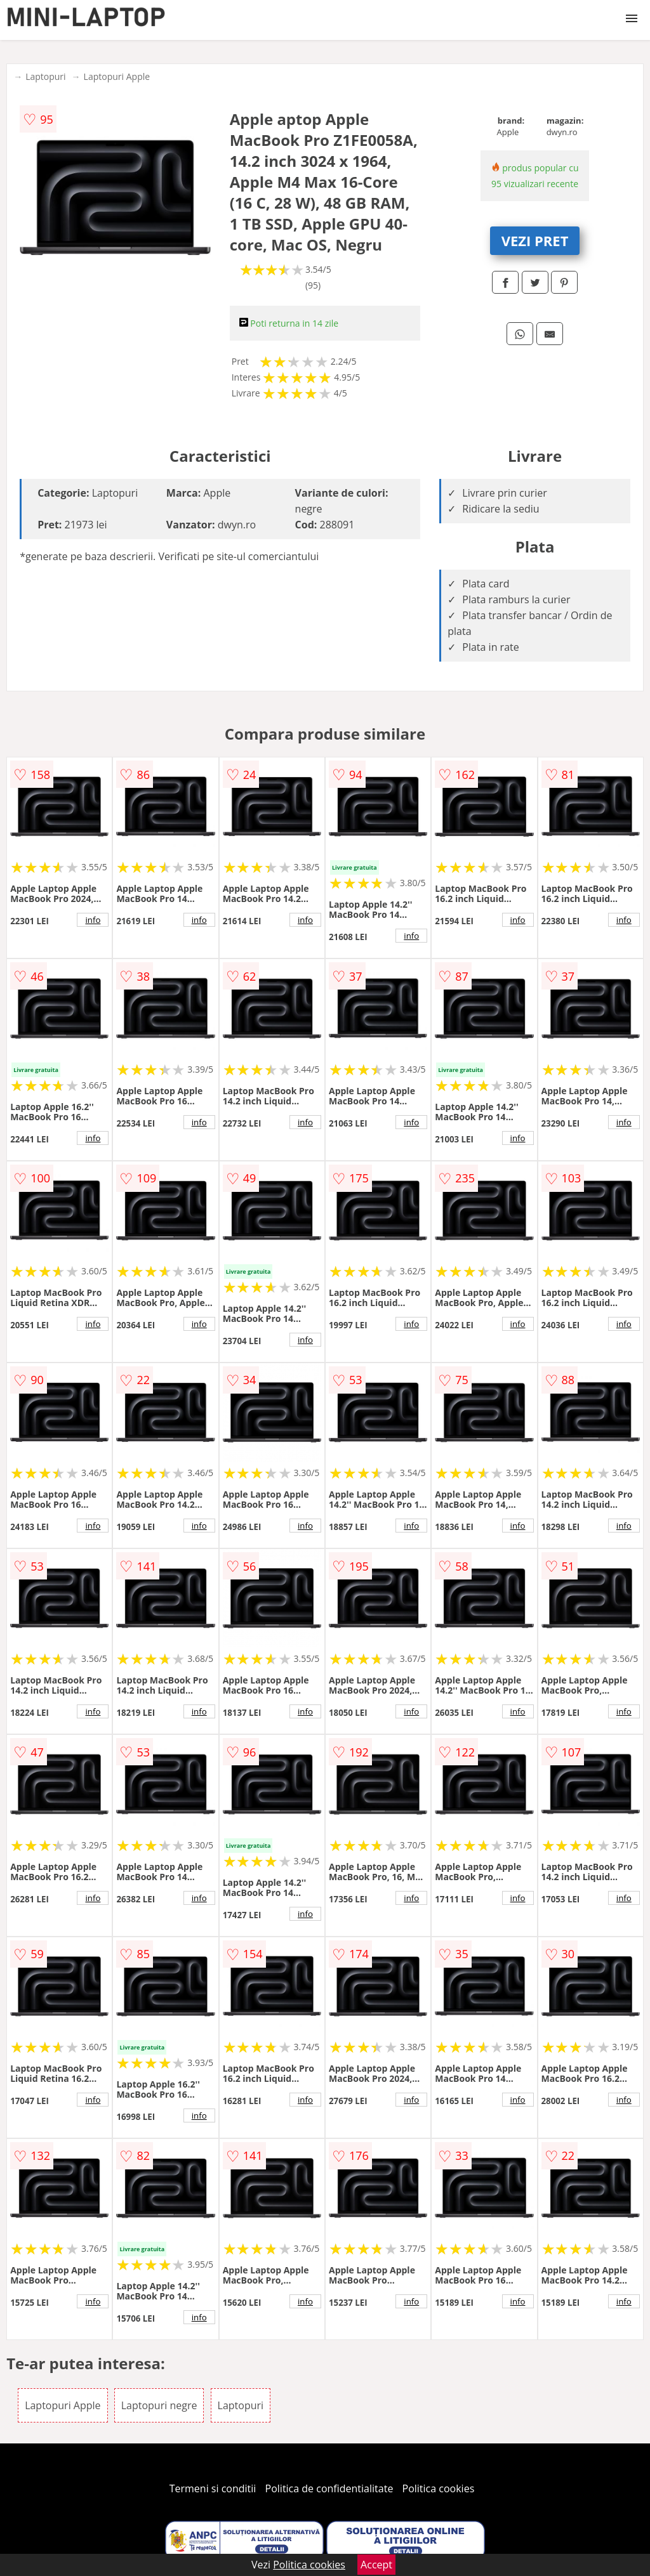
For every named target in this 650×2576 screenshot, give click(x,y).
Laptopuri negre (159, 2405)
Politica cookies (438, 2488)
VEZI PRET (535, 240)
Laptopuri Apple (117, 76)
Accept (376, 2565)
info (92, 919)
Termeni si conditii (212, 2488)
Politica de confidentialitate (329, 2488)
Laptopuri (45, 76)
